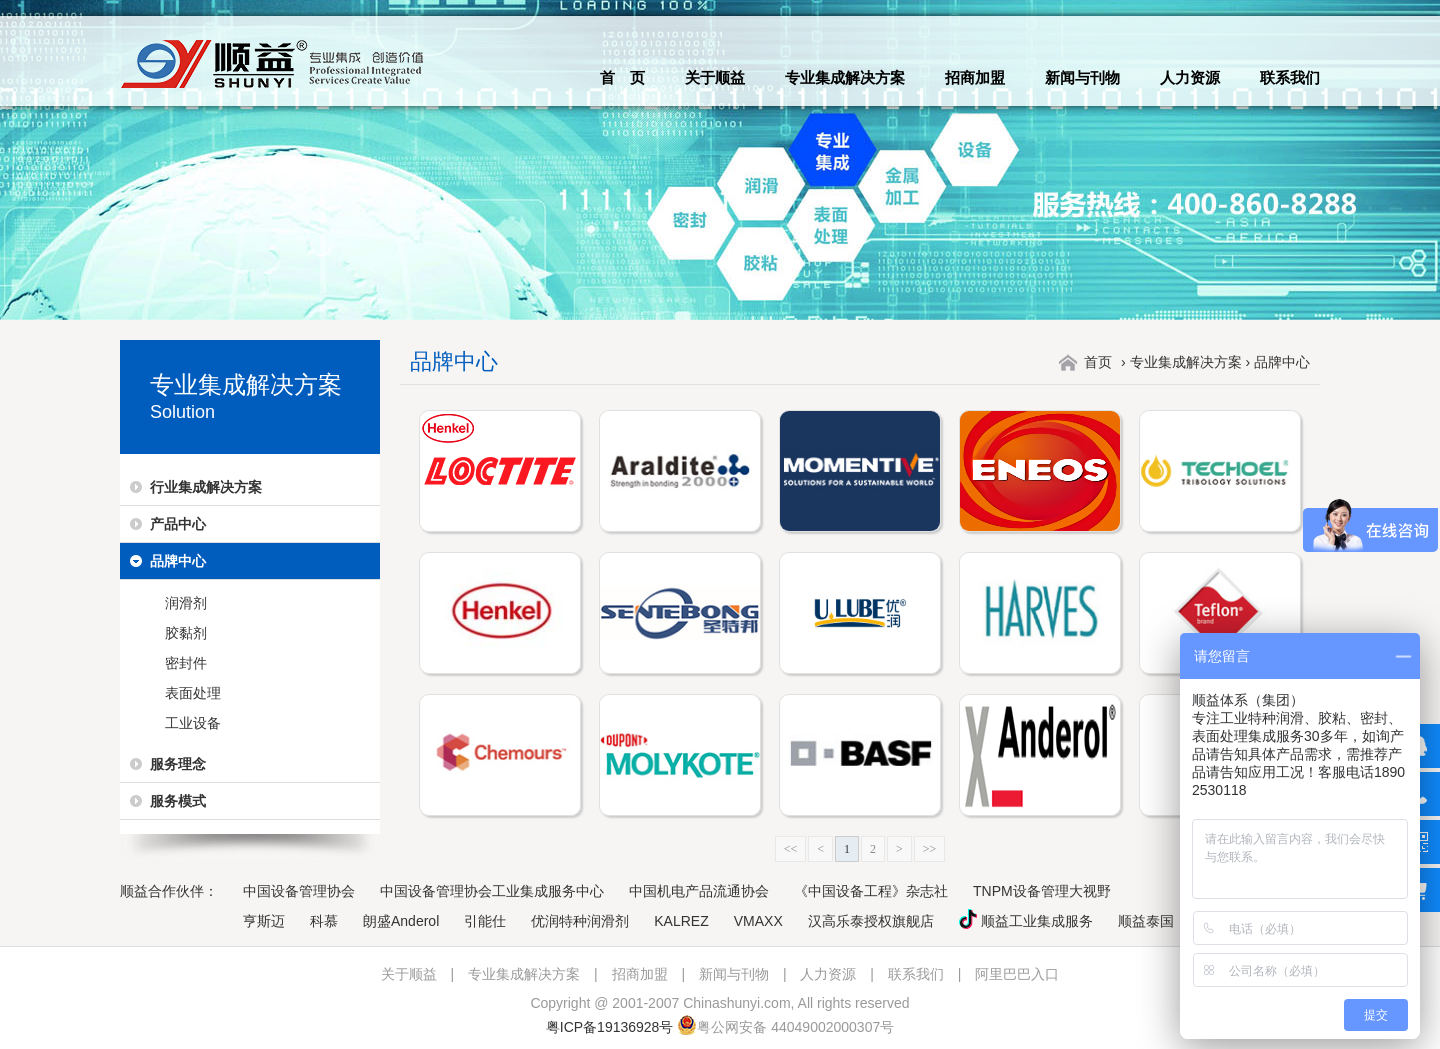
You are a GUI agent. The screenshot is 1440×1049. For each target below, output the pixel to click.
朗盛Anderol (401, 921)
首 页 (622, 77)
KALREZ (681, 921)
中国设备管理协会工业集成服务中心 (492, 891)
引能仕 (485, 921)
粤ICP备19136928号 (610, 1027)
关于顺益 (715, 77)
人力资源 (1190, 77)
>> (930, 849)
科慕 (324, 921)
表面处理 (193, 693)
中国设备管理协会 (299, 891)
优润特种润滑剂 (580, 921)
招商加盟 (975, 77)
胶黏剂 (186, 633)
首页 (1098, 362)
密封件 (186, 663)
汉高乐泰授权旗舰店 (871, 921)
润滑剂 (186, 603)
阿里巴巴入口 (1017, 974)
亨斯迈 (264, 921)
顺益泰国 (1146, 921)
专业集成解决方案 (845, 77)
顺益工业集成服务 (1026, 921)
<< (791, 849)
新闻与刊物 (1082, 77)
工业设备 (193, 723)
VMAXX (758, 921)
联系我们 (1290, 77)
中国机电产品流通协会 (699, 891)
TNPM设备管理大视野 (1042, 891)
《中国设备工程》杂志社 (871, 891)
